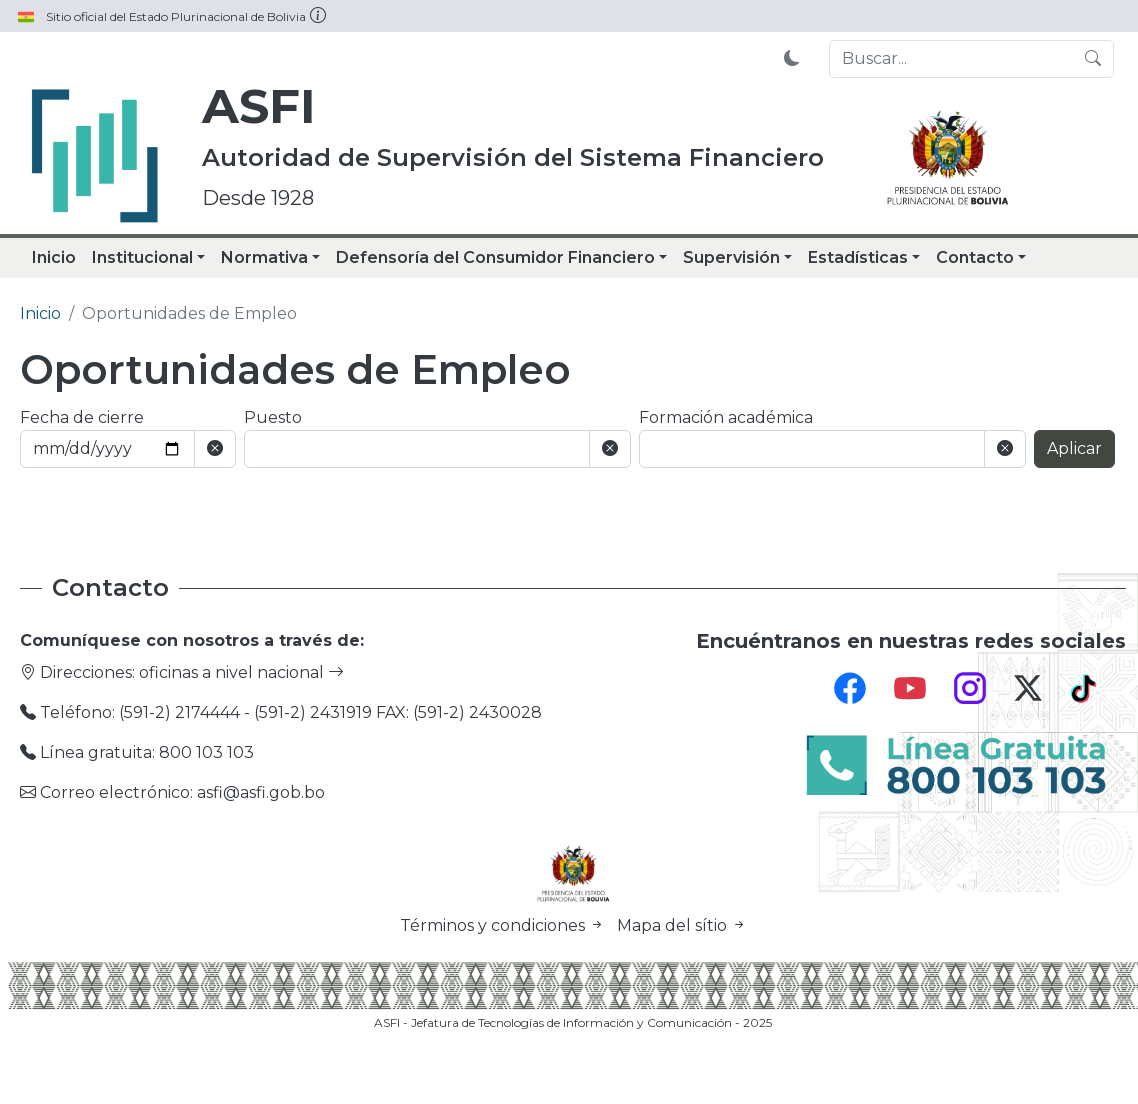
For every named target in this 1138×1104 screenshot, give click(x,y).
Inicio (54, 257)
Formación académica (726, 417)
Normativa (264, 257)
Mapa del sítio (682, 925)
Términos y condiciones (504, 925)
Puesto (273, 417)
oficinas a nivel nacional (241, 672)
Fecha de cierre (82, 417)
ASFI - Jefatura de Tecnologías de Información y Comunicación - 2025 (573, 1022)
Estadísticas (858, 257)
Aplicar (1074, 448)
